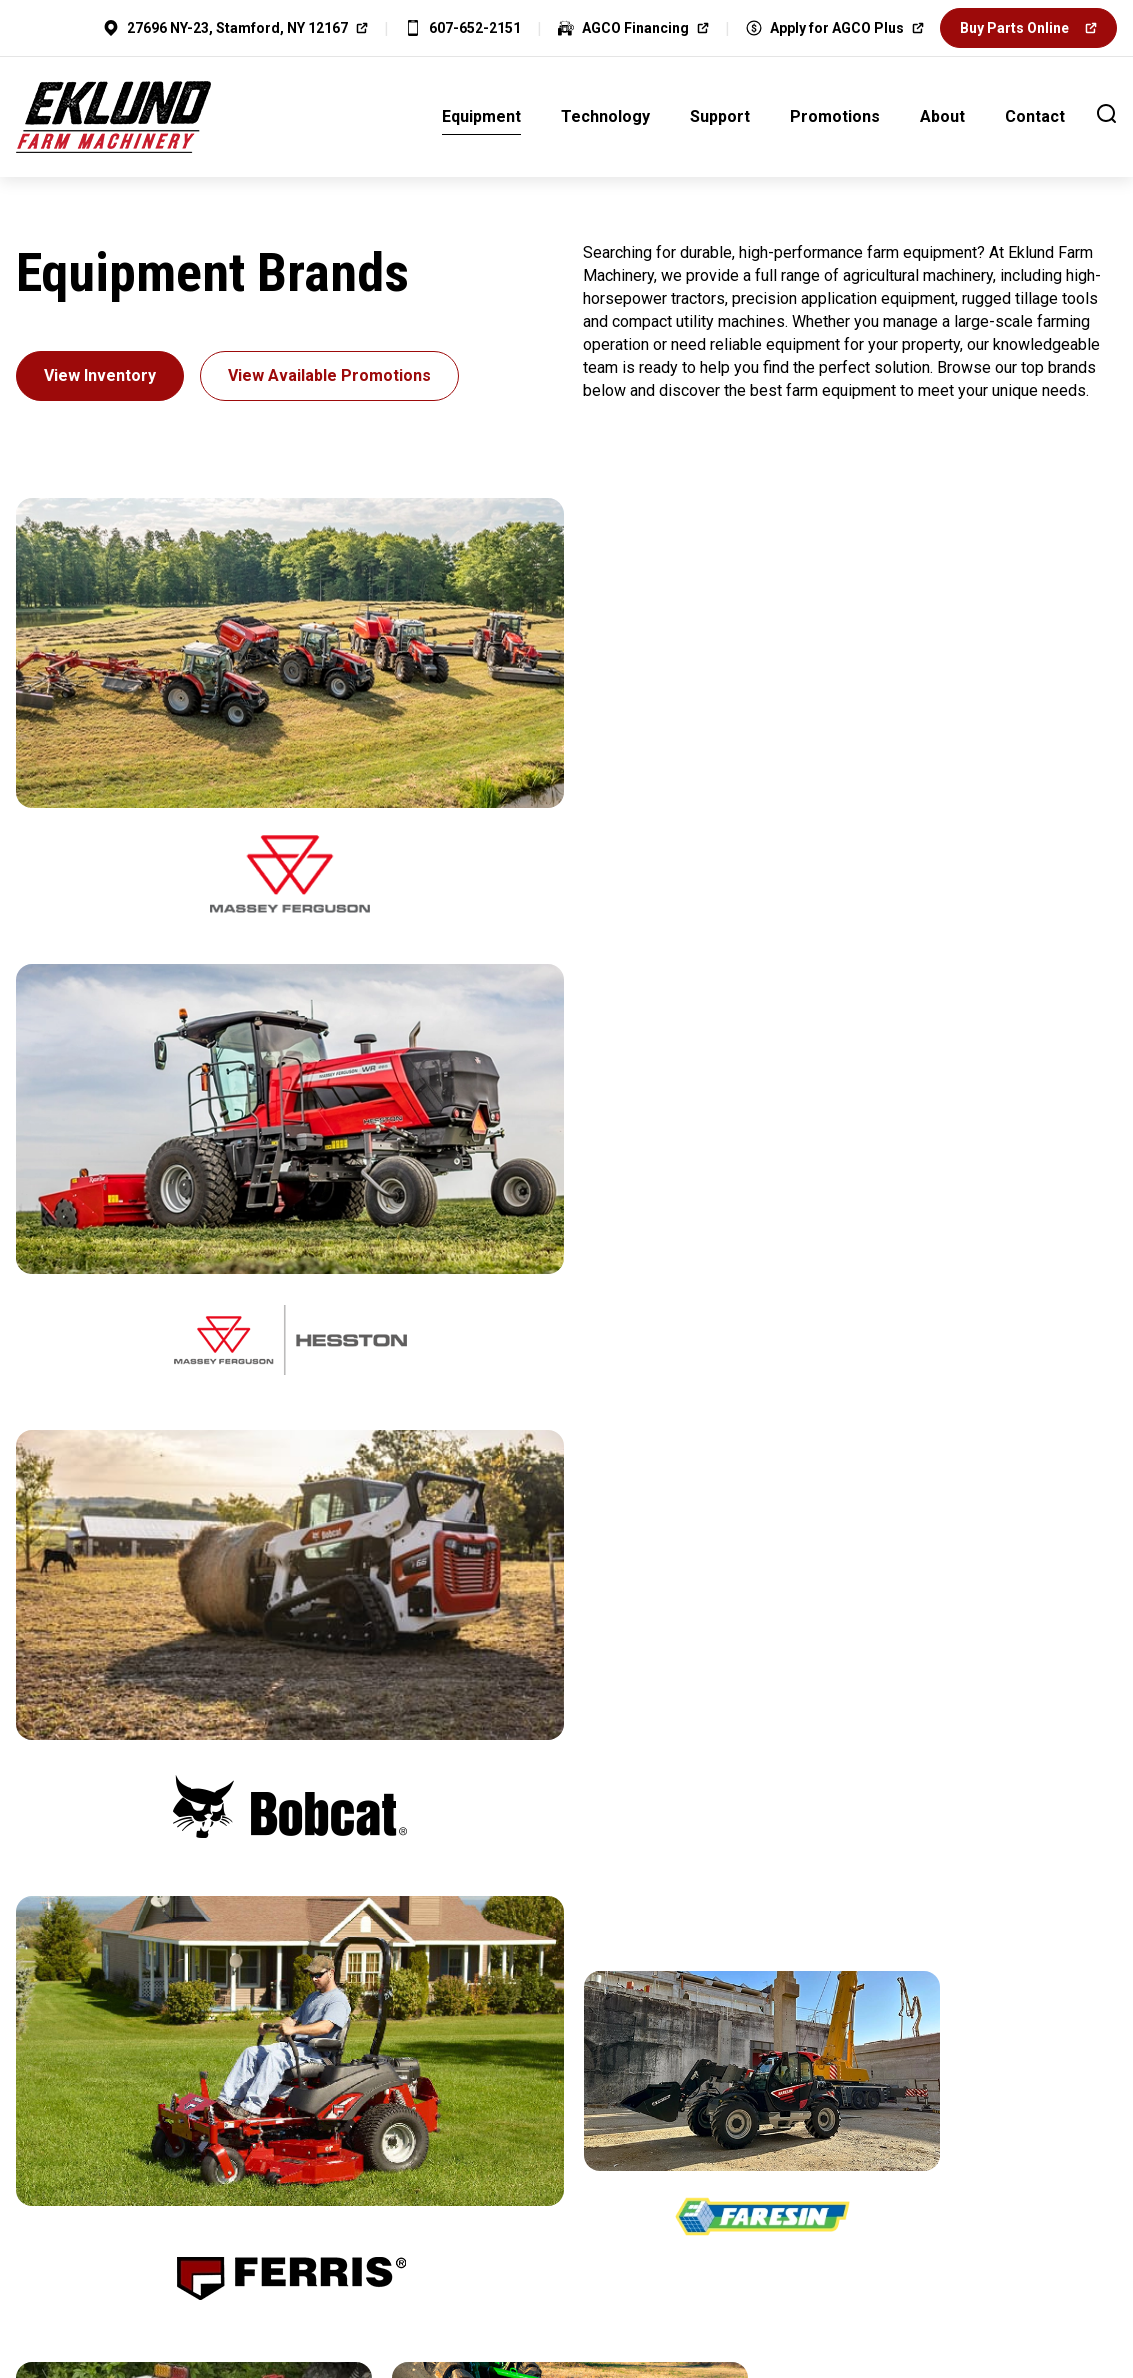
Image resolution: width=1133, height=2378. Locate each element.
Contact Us (193, 2093)
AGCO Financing (635, 28)
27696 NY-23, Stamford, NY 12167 (237, 28)
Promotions (835, 116)
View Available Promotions (329, 375)
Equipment (481, 116)
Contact (1035, 116)
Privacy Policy (475, 2225)
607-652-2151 (475, 28)
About (942, 116)
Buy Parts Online (1014, 28)
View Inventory (100, 375)
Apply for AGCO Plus (825, 28)
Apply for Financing (566, 2093)
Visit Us (940, 2093)
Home (359, 2225)
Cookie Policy (621, 2225)
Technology (605, 116)
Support (720, 116)
